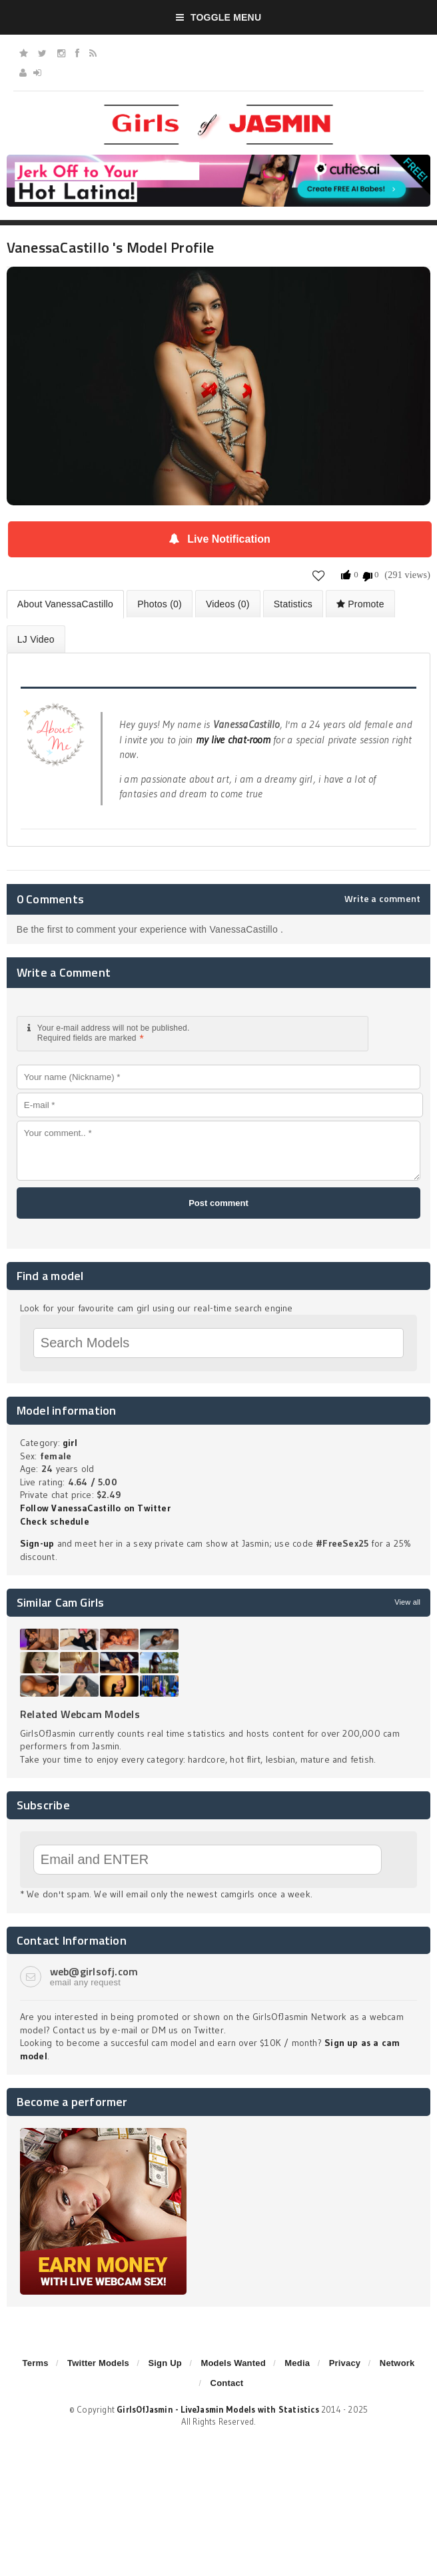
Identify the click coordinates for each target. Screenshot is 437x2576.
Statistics (293, 604)
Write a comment (382, 898)
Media (297, 2363)
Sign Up (164, 2363)
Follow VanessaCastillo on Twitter (95, 1508)
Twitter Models (98, 2363)
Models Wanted (233, 2363)
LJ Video (36, 639)
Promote (360, 604)
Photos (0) (159, 604)
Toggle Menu (219, 17)
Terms (36, 2363)
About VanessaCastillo (65, 604)
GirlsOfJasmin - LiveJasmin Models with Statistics (218, 2409)
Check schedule (54, 1521)
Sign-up (37, 1543)
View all (407, 1602)
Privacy (345, 2363)
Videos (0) (228, 604)
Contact (227, 2383)
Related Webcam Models (80, 1714)
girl (70, 1443)
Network (397, 2363)
